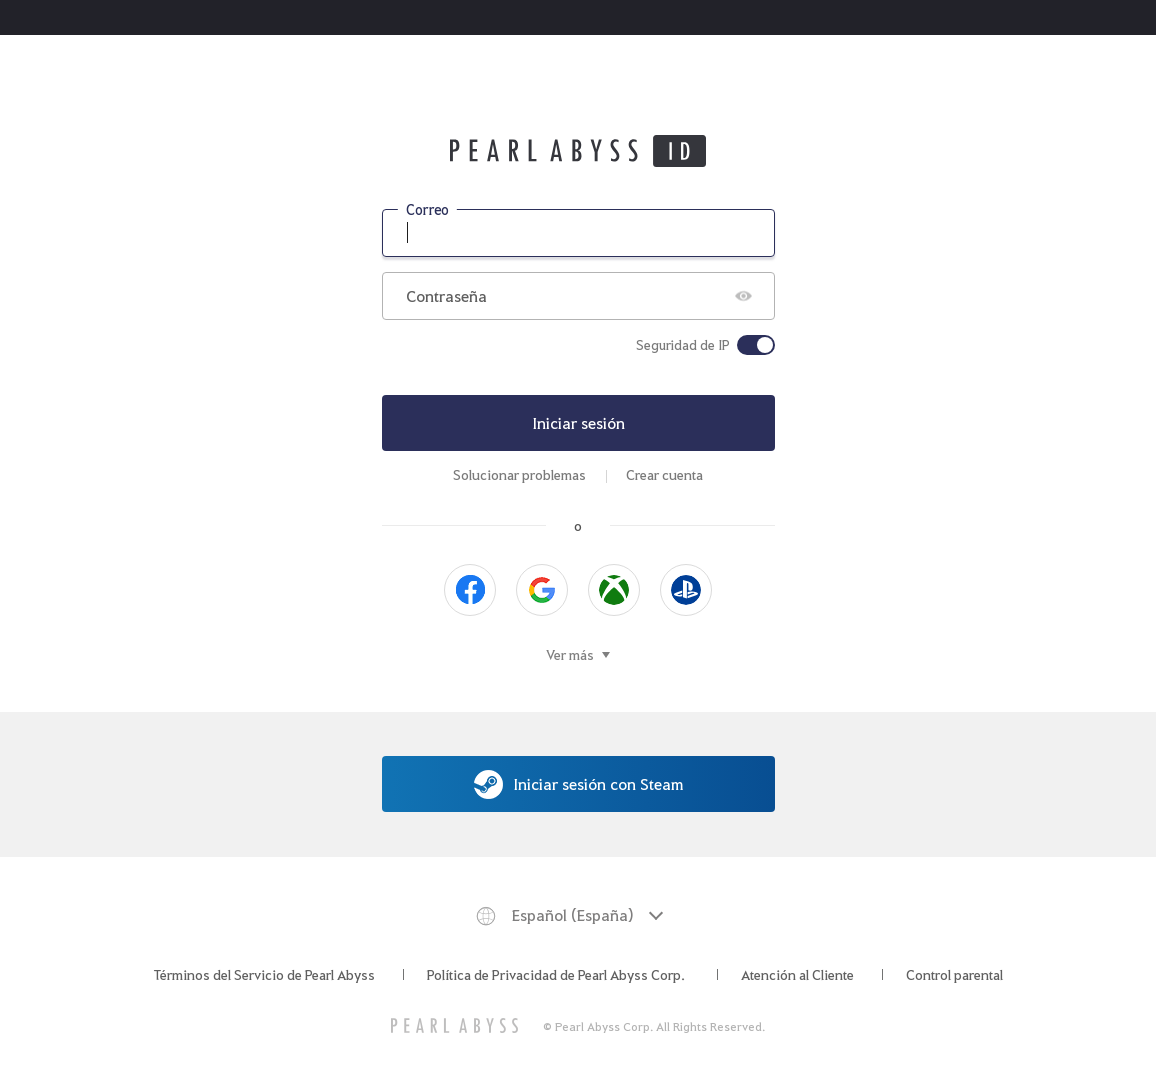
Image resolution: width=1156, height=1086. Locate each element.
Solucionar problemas (519, 474)
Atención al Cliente (797, 974)
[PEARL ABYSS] (454, 1025)
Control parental (954, 974)
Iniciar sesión (578, 422)
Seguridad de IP (683, 345)
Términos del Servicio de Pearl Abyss (264, 974)
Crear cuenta (664, 474)
